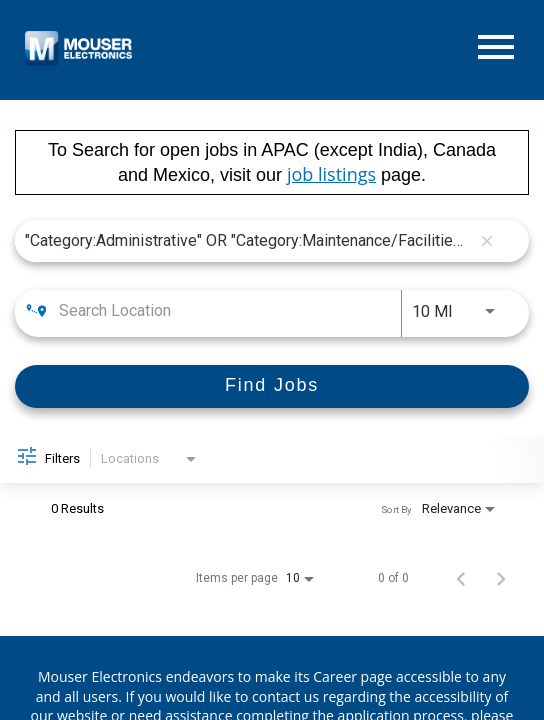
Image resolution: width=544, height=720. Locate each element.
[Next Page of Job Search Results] (501, 578)
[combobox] (247, 240)
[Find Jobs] (272, 386)
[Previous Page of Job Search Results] (461, 578)
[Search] (272, 386)
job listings (331, 174)
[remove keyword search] (487, 241)
